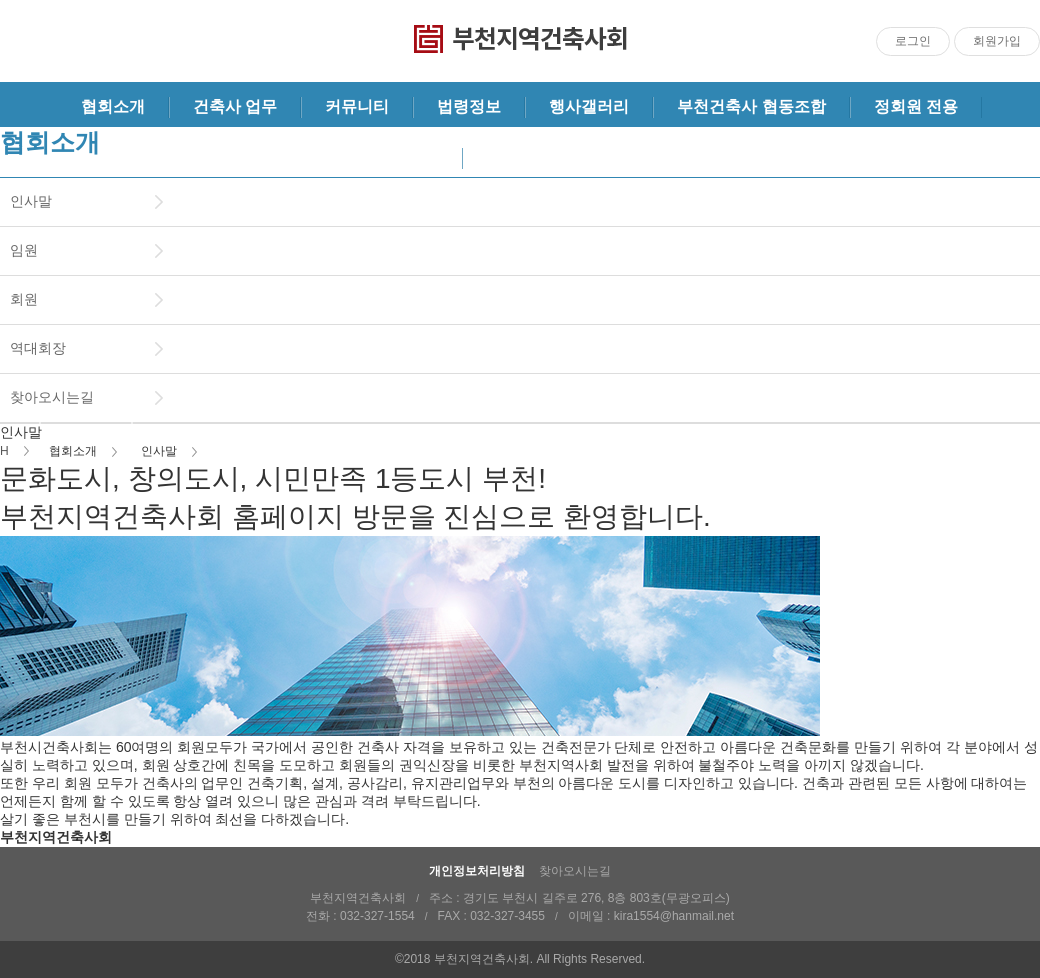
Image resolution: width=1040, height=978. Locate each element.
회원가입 (997, 41)
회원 (24, 299)
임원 (24, 250)
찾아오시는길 (52, 397)
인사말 (31, 201)
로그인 (913, 41)
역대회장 (38, 348)
